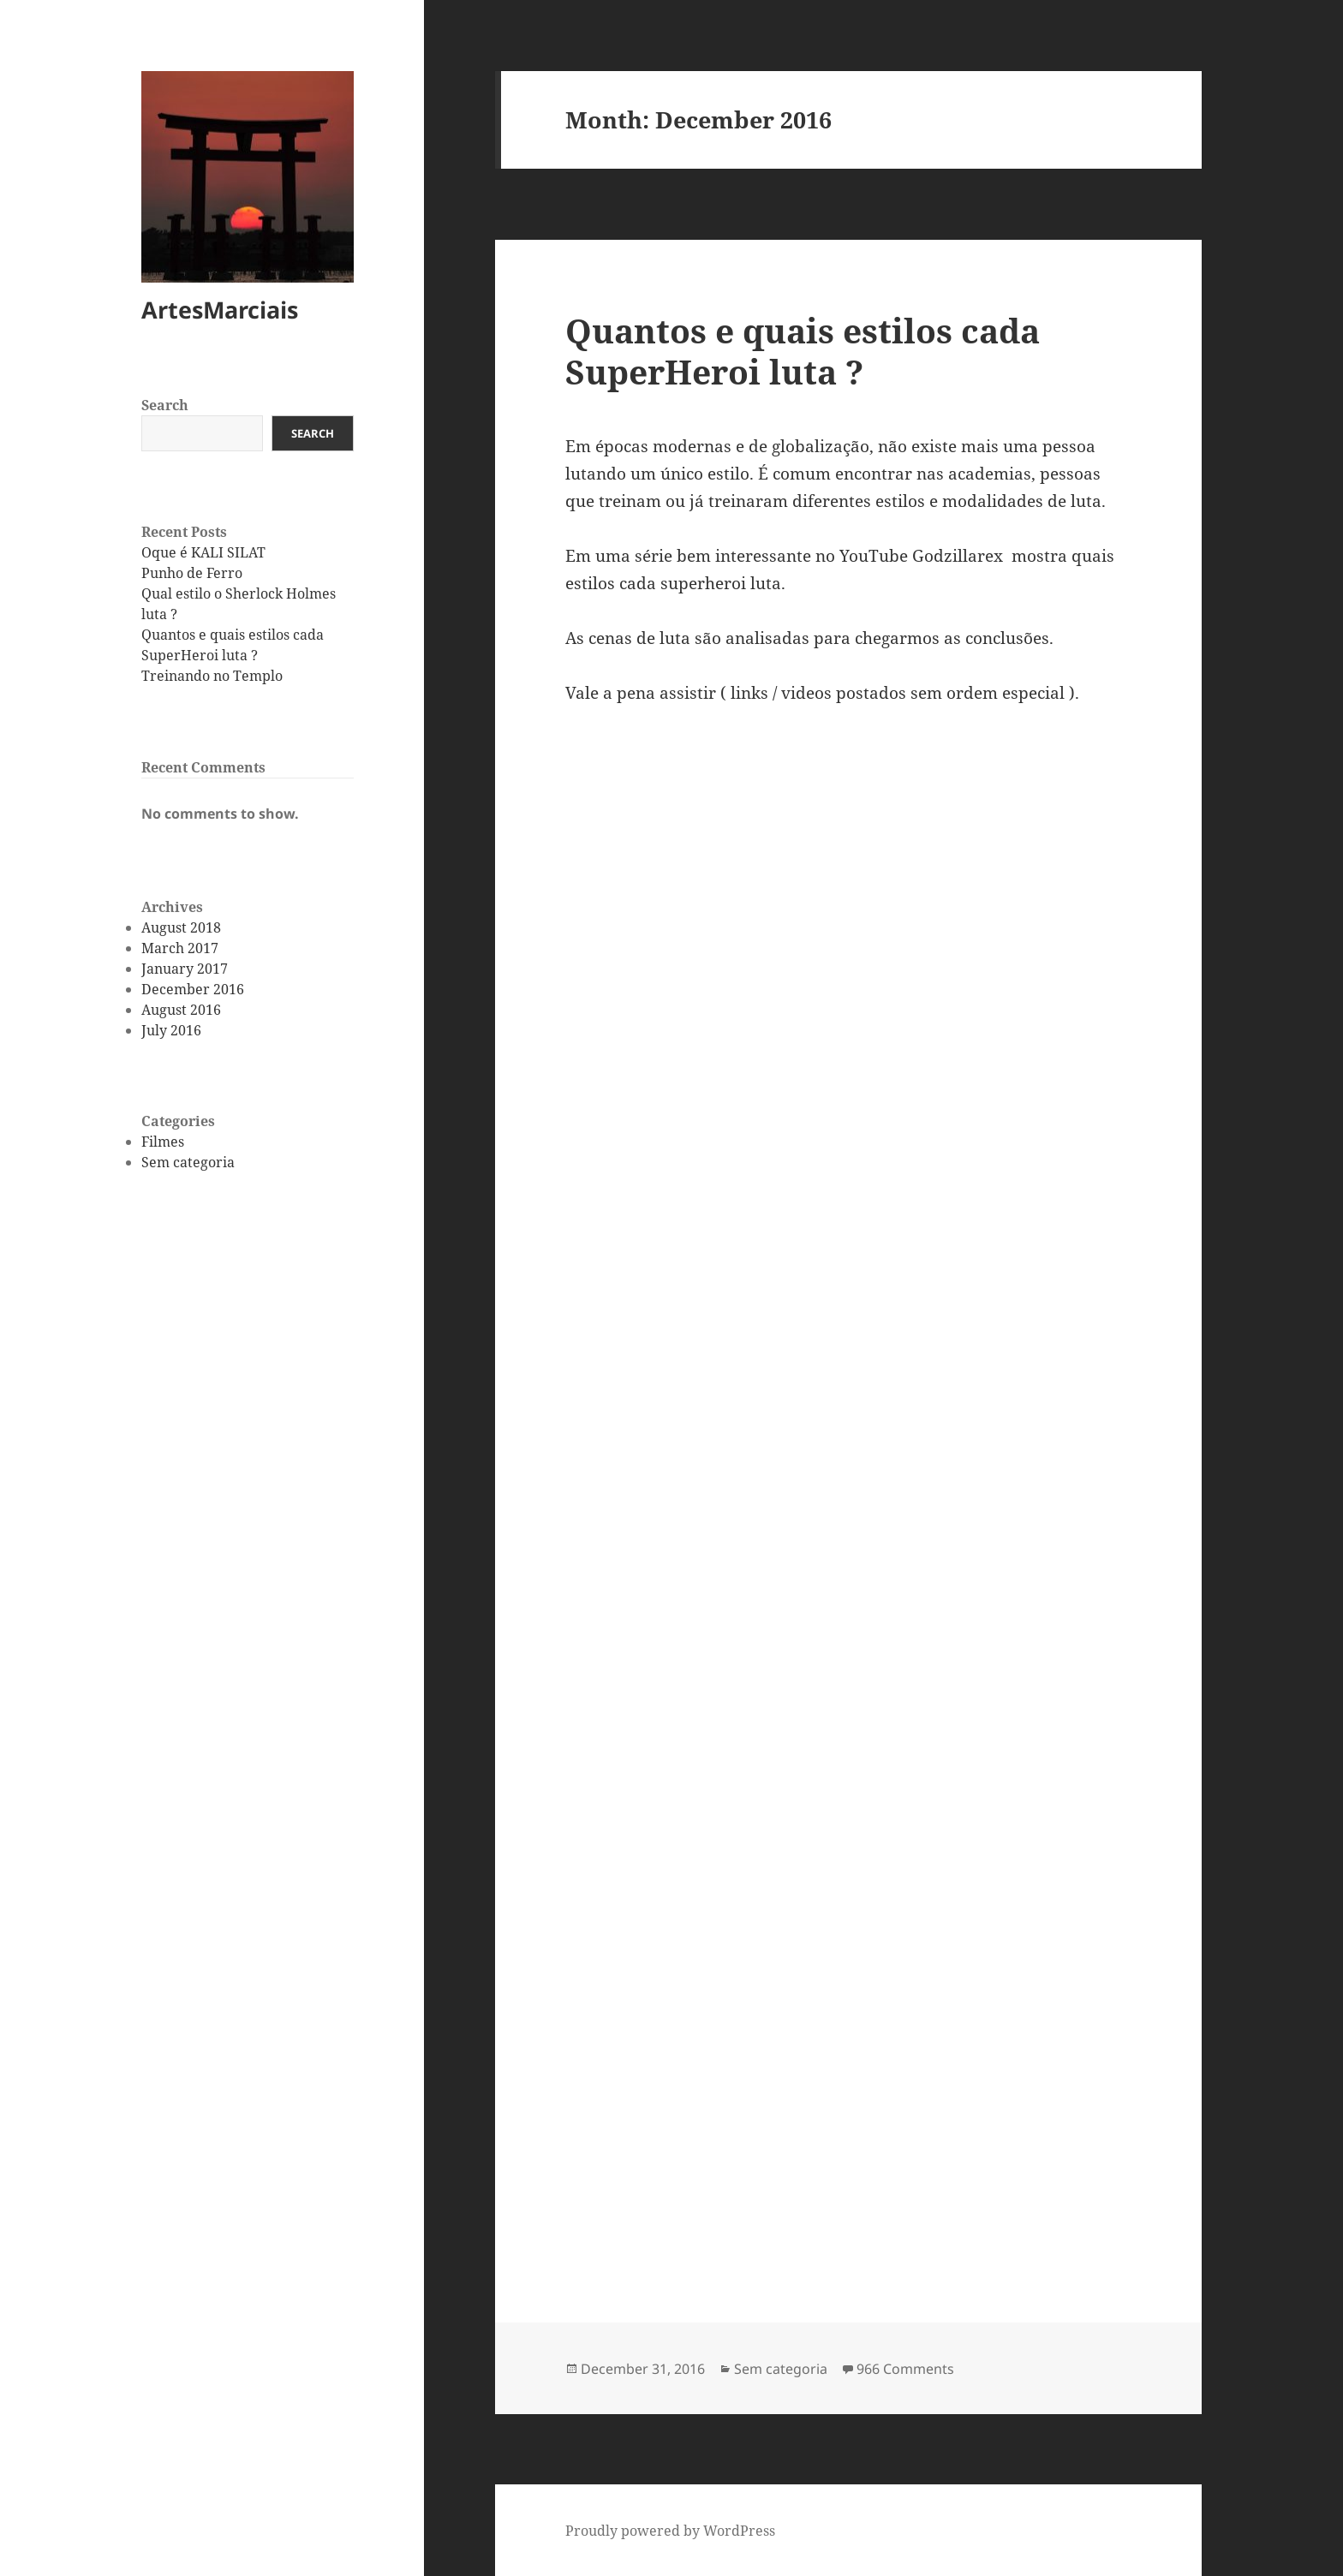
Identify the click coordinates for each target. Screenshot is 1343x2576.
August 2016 (181, 1009)
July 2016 (171, 1030)
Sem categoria (188, 1162)
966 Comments (905, 2368)
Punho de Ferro (191, 573)
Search (164, 405)
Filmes (162, 1141)
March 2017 (179, 948)
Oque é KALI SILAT (203, 552)
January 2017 (184, 968)
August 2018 (181, 927)
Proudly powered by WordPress (670, 2530)
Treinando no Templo (212, 675)
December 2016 (192, 989)
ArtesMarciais (219, 309)
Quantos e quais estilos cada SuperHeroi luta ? (802, 350)
